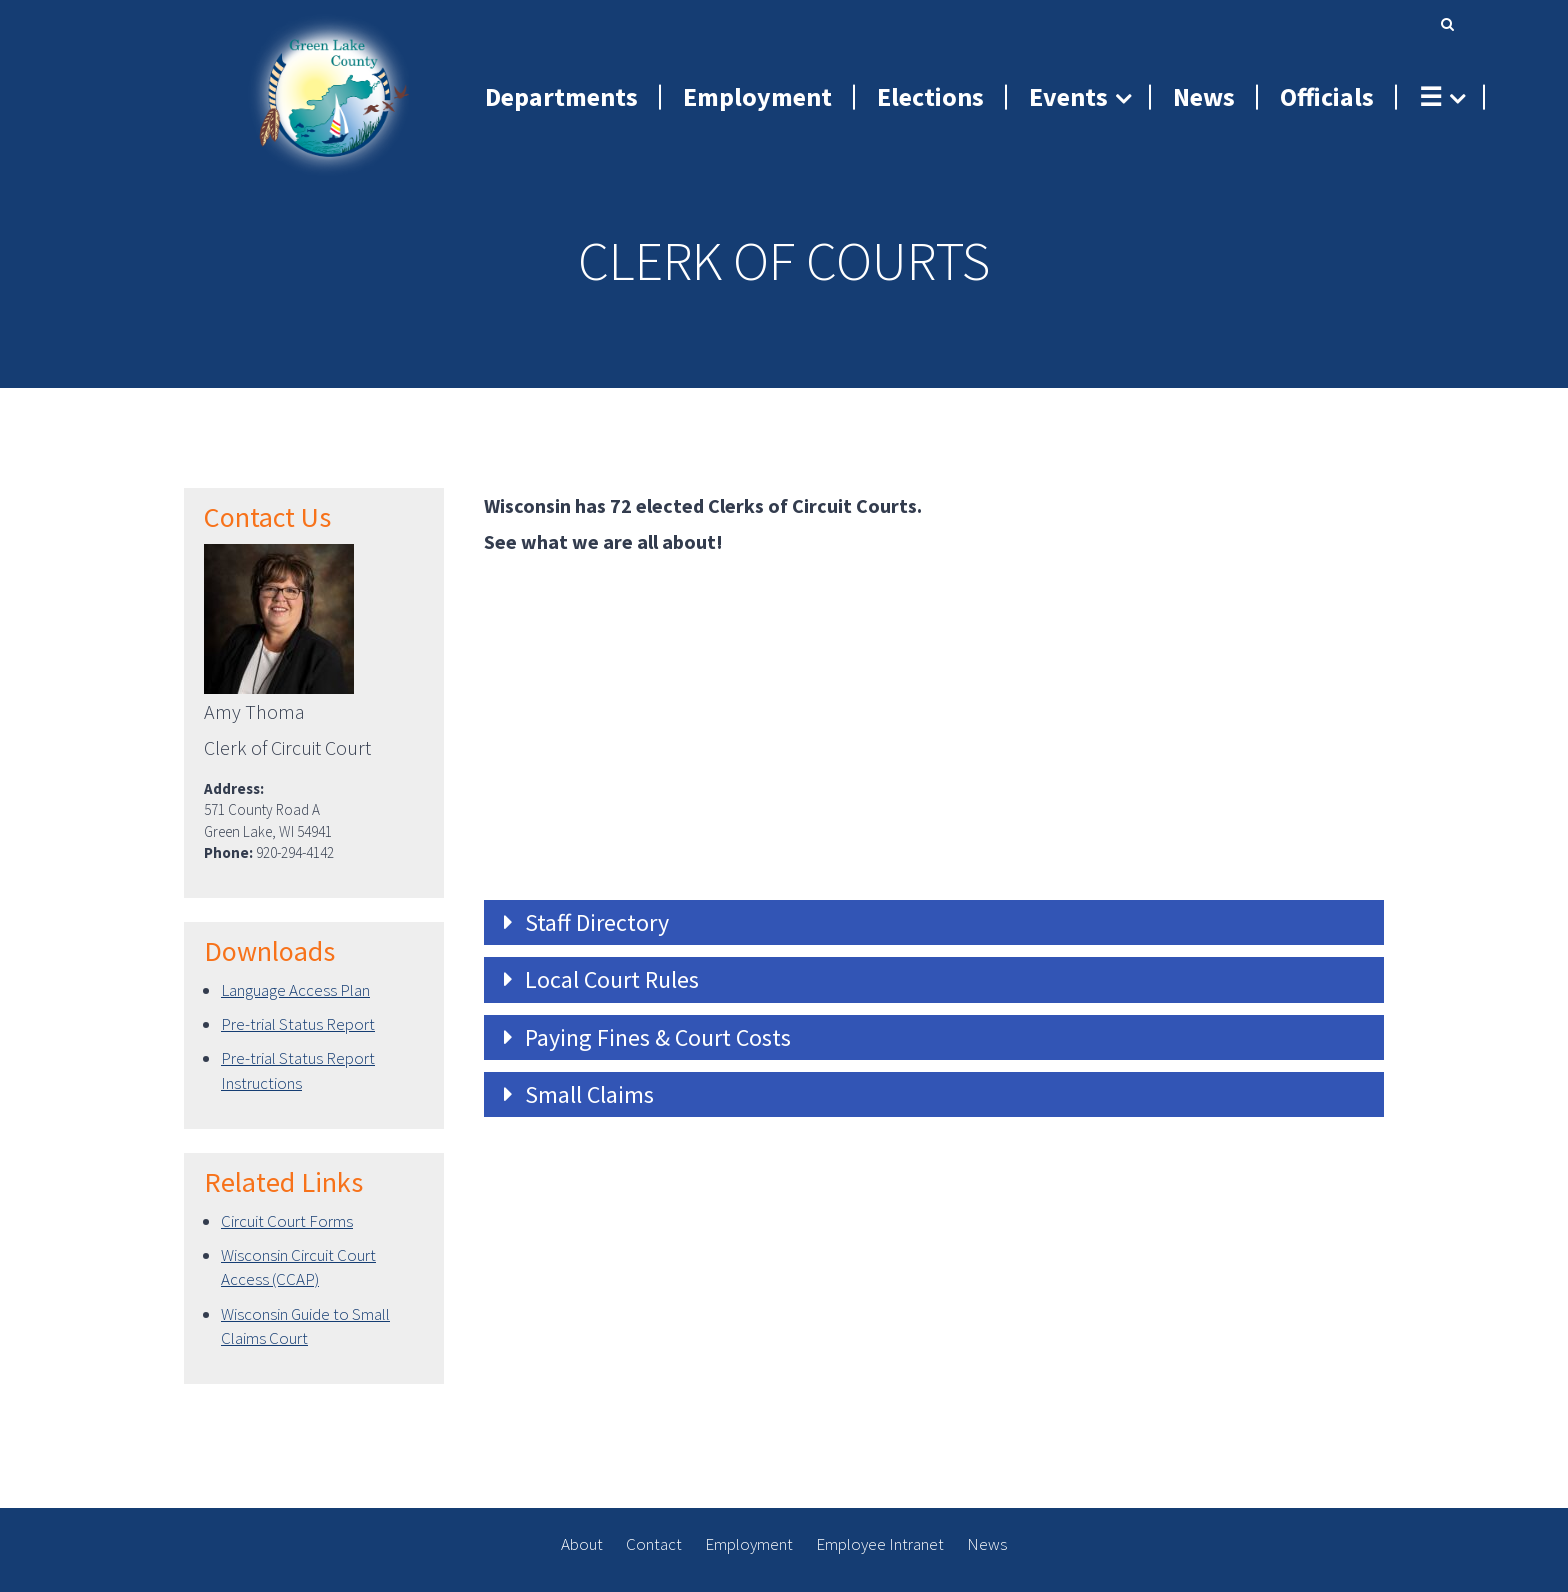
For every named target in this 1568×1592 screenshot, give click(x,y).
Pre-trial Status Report (298, 1024)
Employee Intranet (880, 1544)
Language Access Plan (295, 990)
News (987, 1544)
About (582, 1544)
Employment (749, 1544)
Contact (654, 1544)
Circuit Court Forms (287, 1221)
